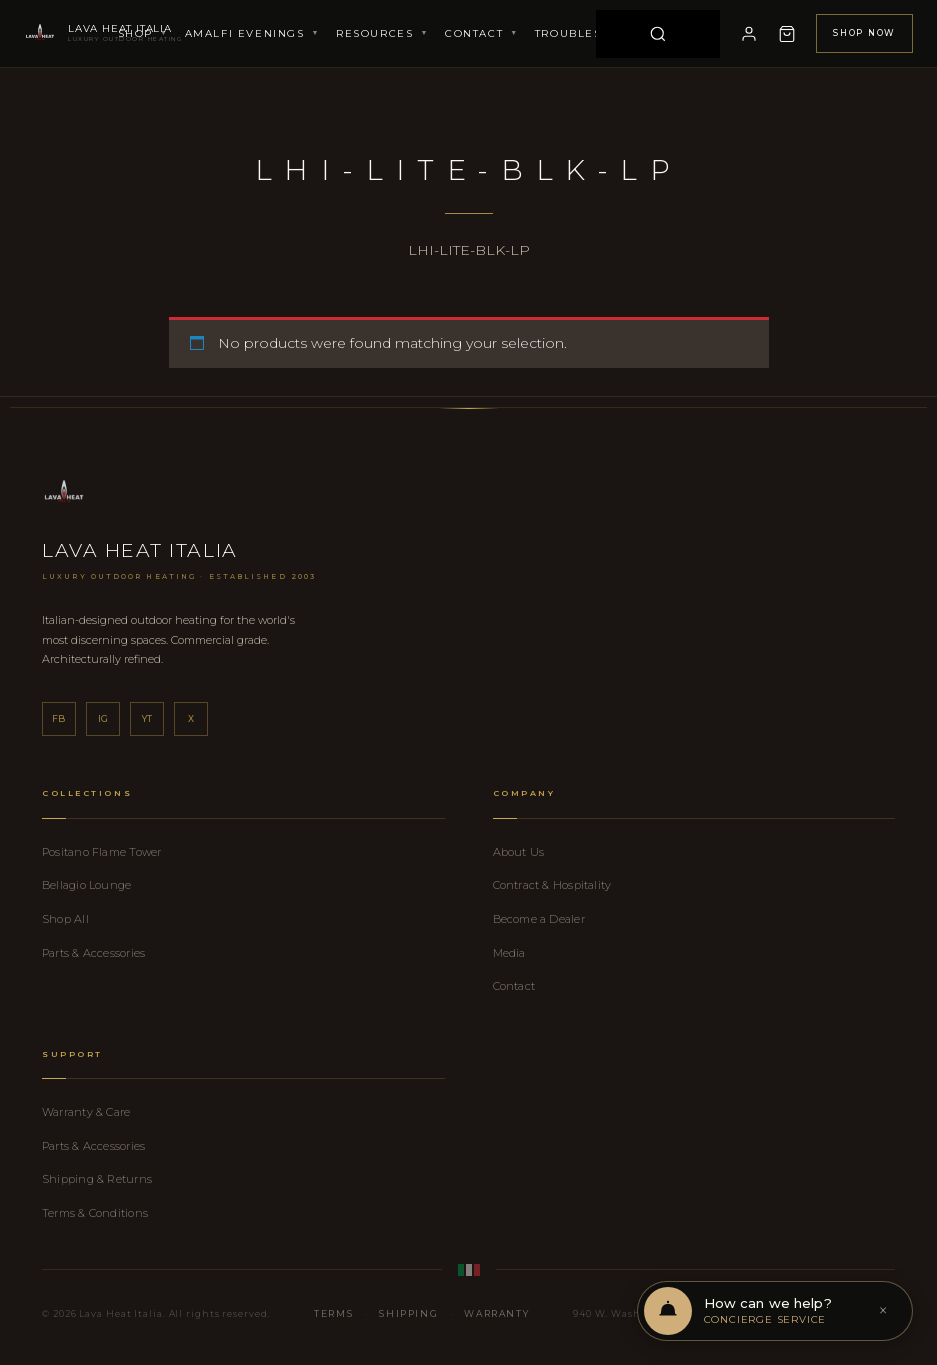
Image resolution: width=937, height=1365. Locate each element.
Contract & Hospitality (552, 885)
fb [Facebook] (59, 718)
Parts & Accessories (93, 953)
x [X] (191, 718)
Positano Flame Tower (101, 852)
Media (509, 953)
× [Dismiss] (883, 1311)
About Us (519, 852)
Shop (143, 33)
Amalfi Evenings (253, 33)
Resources (382, 33)
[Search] (658, 34)
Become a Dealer (539, 919)
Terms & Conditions (95, 1213)
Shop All (65, 919)
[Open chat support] (773, 1311)
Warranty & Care (86, 1112)
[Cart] (787, 34)
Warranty (496, 1313)
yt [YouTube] (147, 718)
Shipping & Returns (97, 1179)
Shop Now (864, 33)
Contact (482, 33)
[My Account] (749, 34)
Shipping (408, 1313)
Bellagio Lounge (86, 885)
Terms (333, 1313)
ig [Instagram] (103, 718)
